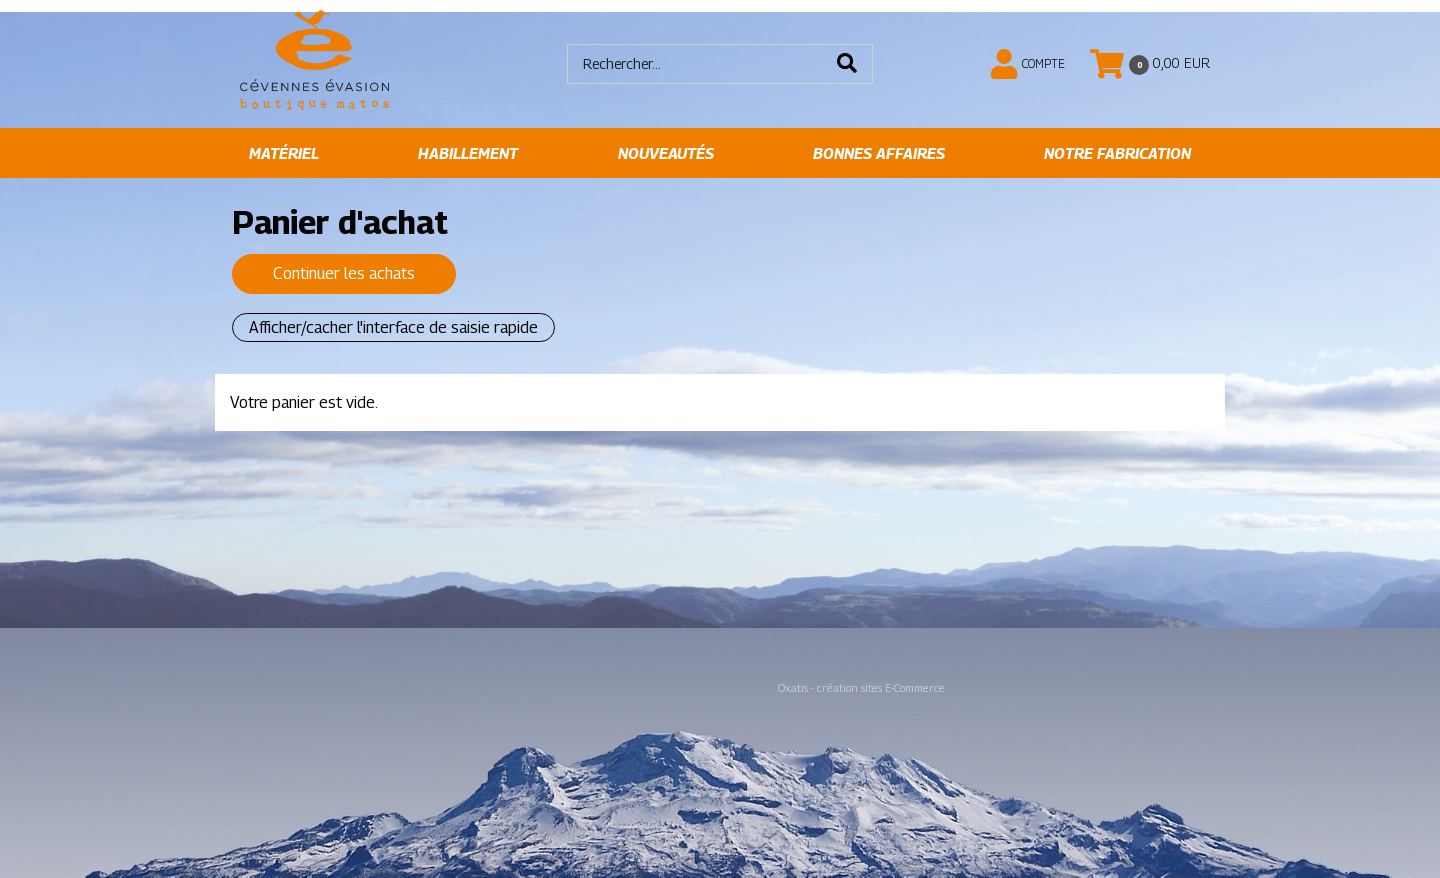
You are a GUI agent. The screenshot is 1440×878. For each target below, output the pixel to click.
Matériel (284, 153)
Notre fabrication (1117, 153)
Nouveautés (666, 153)
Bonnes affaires (879, 153)
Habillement (468, 153)
